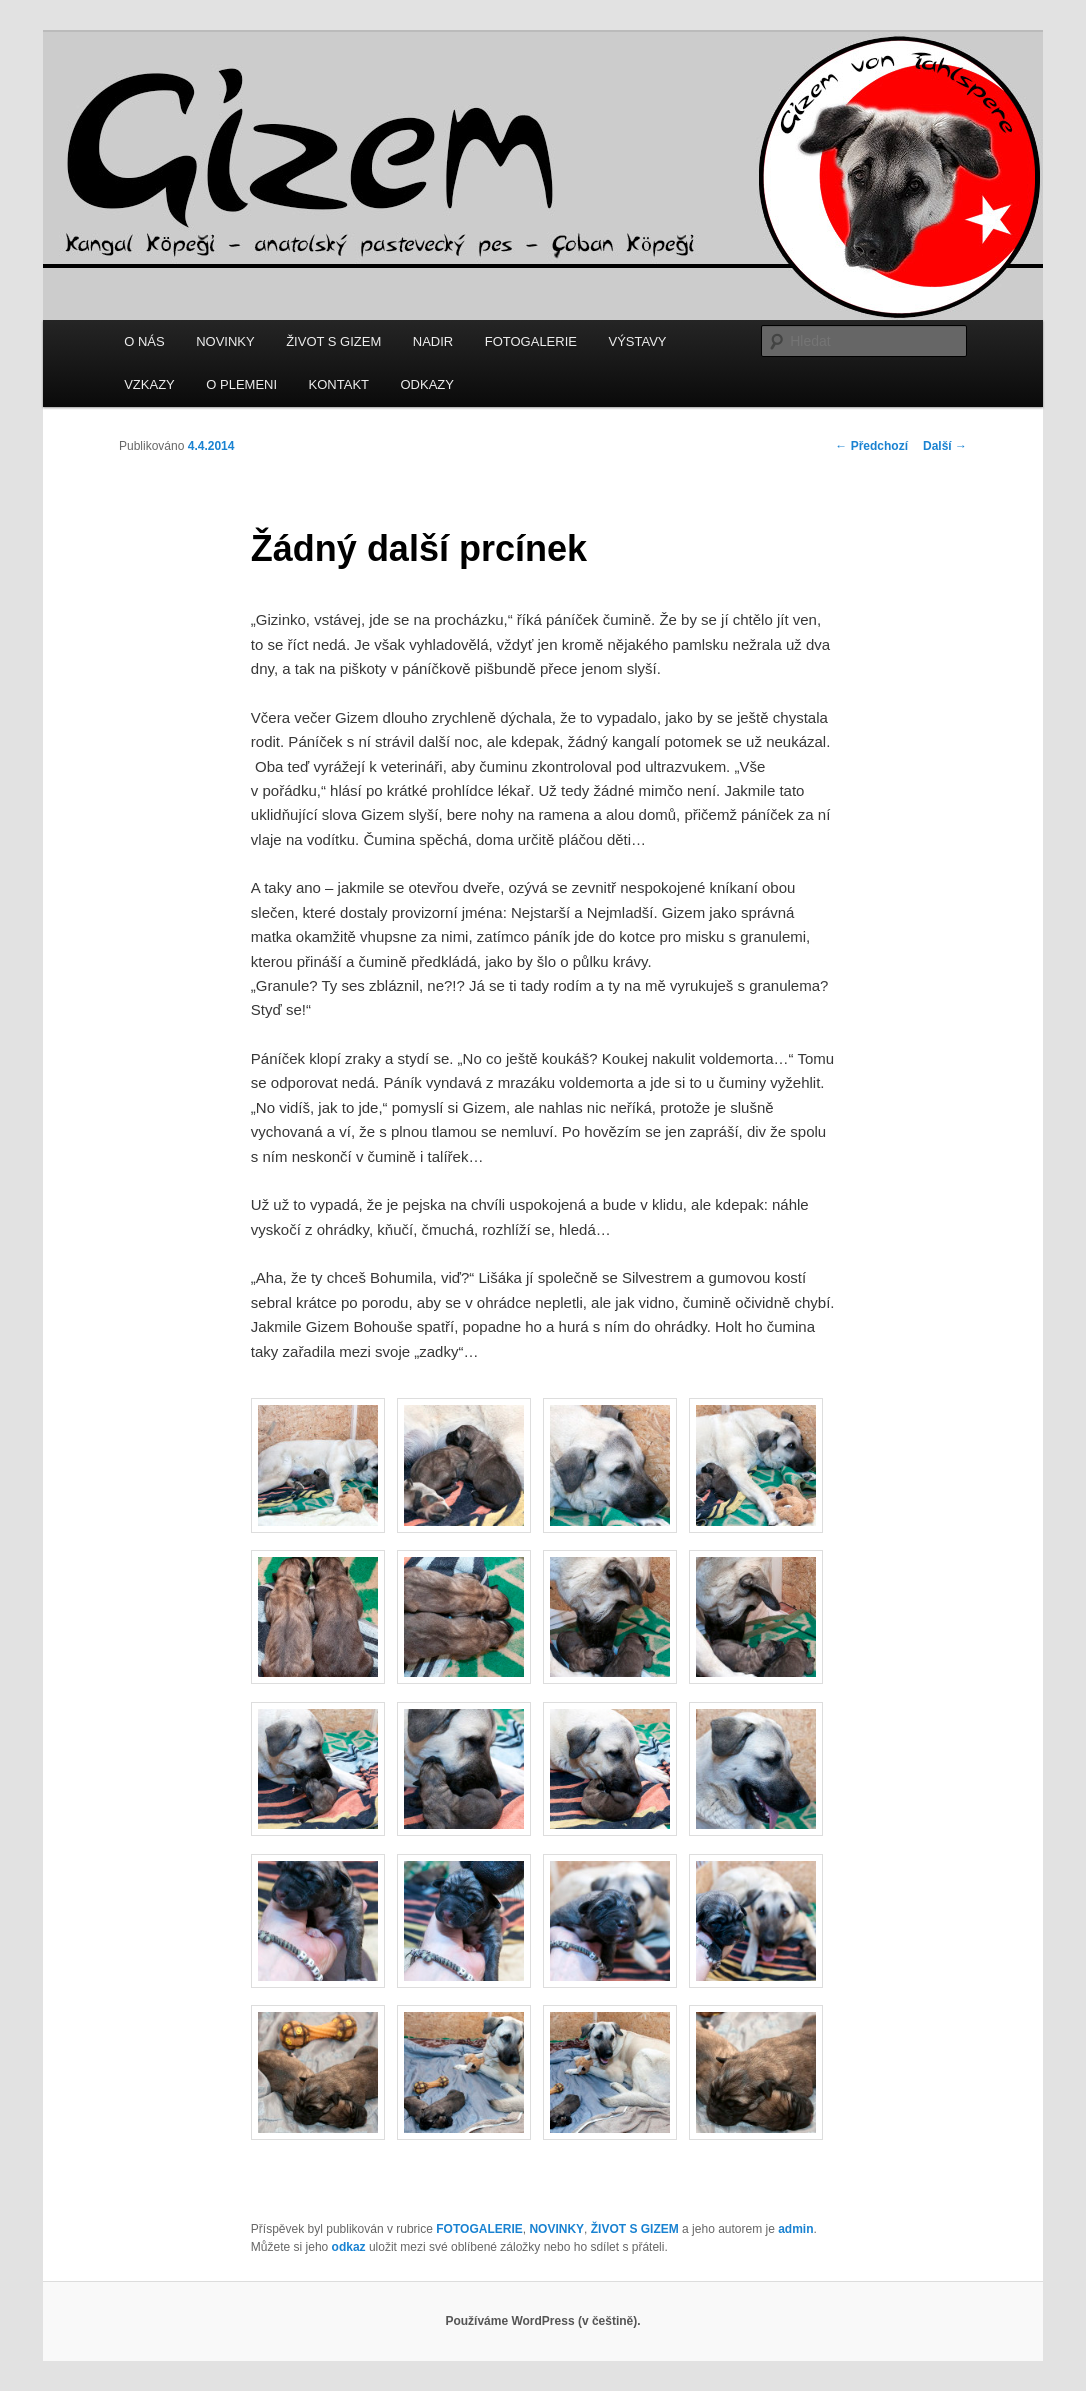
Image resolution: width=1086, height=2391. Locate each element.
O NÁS (144, 341)
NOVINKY (225, 341)
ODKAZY (427, 384)
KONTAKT (339, 384)
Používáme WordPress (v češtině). (542, 2321)
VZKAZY (149, 384)
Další (945, 446)
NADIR (433, 341)
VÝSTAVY (637, 341)
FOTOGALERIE (531, 341)
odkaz (349, 2247)
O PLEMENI (241, 384)
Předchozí (871, 446)
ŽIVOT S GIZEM (333, 341)
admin (795, 2229)
